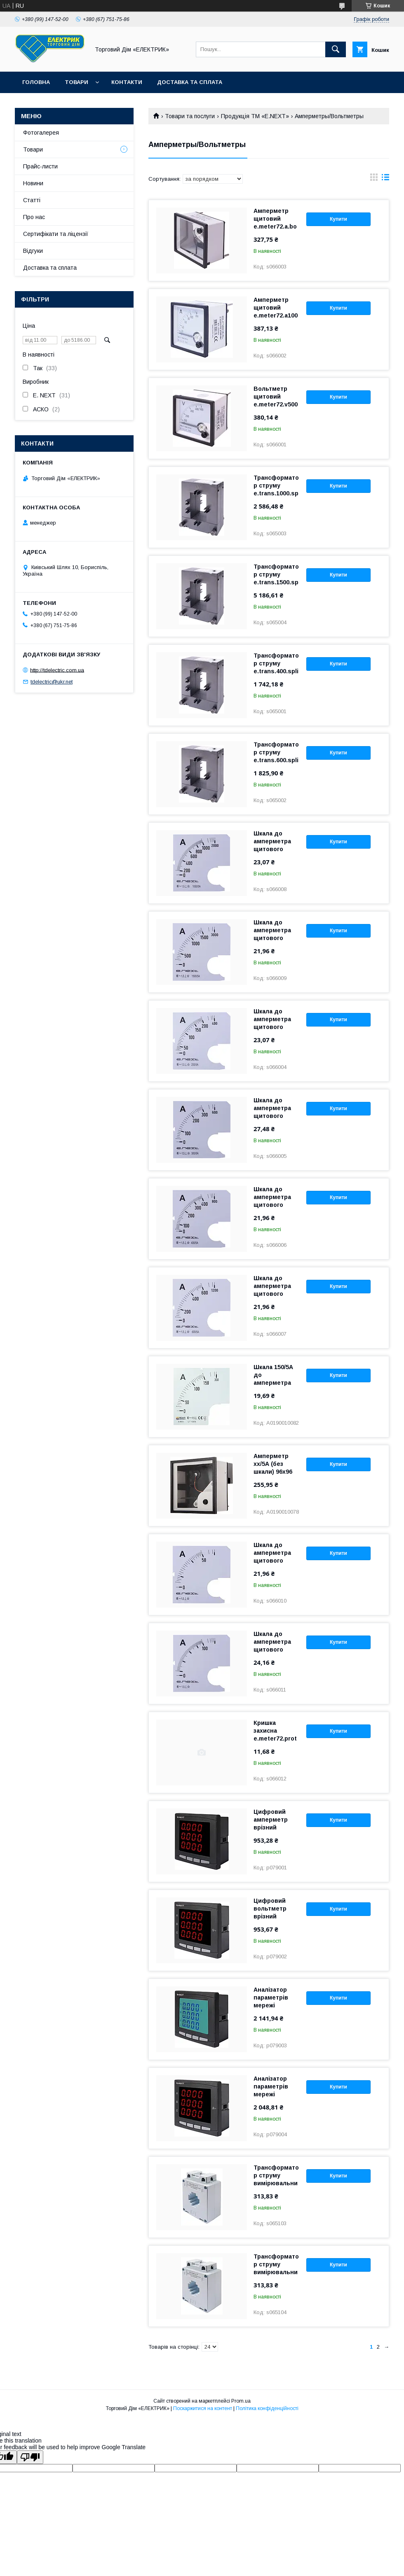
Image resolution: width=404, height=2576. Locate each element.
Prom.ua (241, 2401)
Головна (36, 82)
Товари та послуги (190, 116)
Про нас (34, 217)
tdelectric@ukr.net (52, 682)
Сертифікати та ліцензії (55, 234)
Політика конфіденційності (267, 2408)
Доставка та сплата (189, 82)
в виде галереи (374, 179)
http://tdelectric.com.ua (57, 670)
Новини (33, 183)
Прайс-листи (40, 166)
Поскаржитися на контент (202, 2408)
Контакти (126, 82)
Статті (31, 200)
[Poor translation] (30, 2457)
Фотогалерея (41, 132)
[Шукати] (335, 49)
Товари (76, 82)
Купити (338, 219)
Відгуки (33, 250)
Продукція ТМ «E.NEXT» (255, 116)
